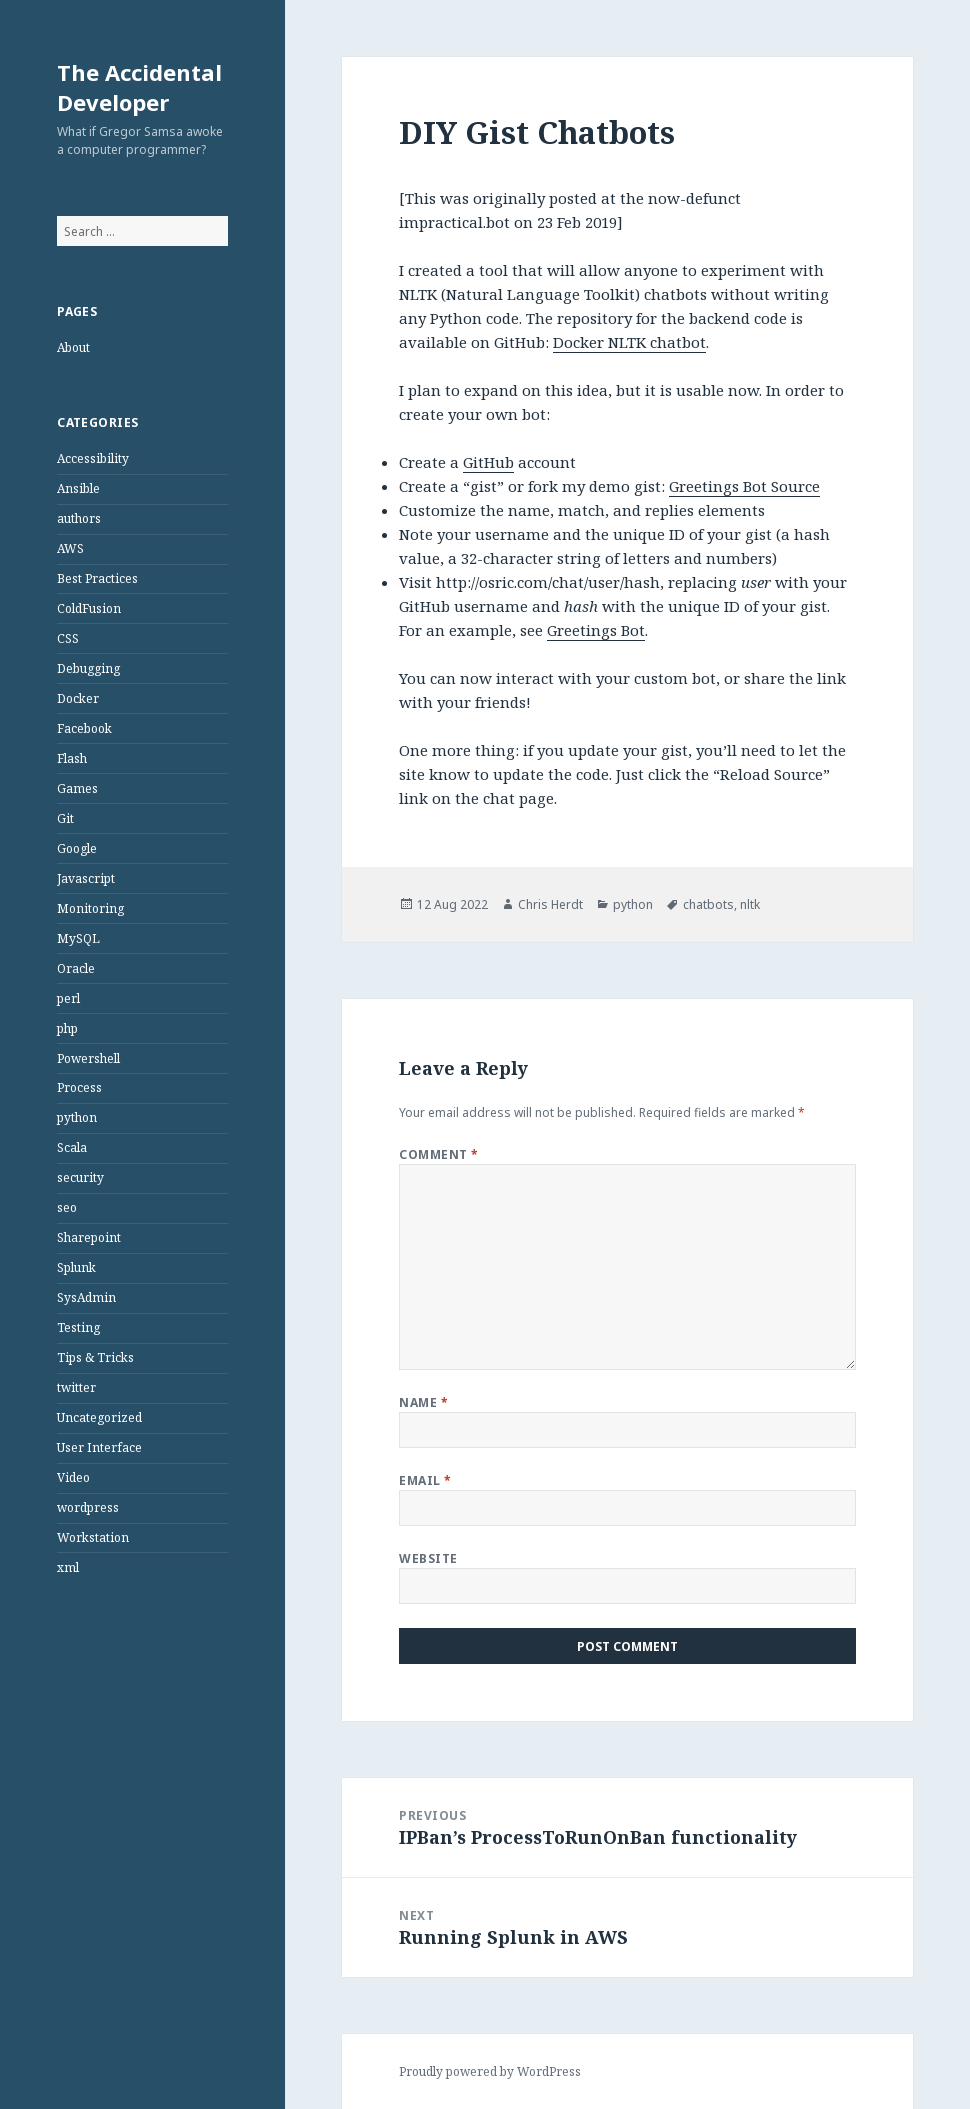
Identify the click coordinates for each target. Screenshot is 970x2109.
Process (79, 1087)
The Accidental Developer (139, 87)
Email (425, 1480)
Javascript (86, 878)
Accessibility (93, 458)
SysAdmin (86, 1297)
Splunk (76, 1267)
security (80, 1177)
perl (68, 998)
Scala (72, 1147)
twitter (76, 1387)
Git (65, 818)
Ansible (78, 488)
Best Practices (97, 578)
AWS (70, 548)
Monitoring (90, 908)
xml (68, 1567)
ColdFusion (89, 608)
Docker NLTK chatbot (629, 342)
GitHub (488, 462)
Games (77, 788)
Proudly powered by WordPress (490, 2071)
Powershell (88, 1058)
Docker (78, 698)
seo (67, 1207)
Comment (438, 1154)
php (67, 1028)
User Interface (99, 1447)
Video (73, 1477)
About (73, 347)
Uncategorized (99, 1417)
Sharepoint (89, 1237)
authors (79, 518)
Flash (72, 758)
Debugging (88, 668)
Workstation (93, 1537)
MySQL (78, 938)
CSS (68, 638)
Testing (78, 1327)
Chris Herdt (550, 904)
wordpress (88, 1507)
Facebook (84, 728)
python (77, 1117)
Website (428, 1558)
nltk (750, 904)
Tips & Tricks (95, 1357)
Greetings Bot (596, 630)
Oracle (76, 968)
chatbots (708, 904)
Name (423, 1402)
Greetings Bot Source (744, 486)
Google (77, 848)
